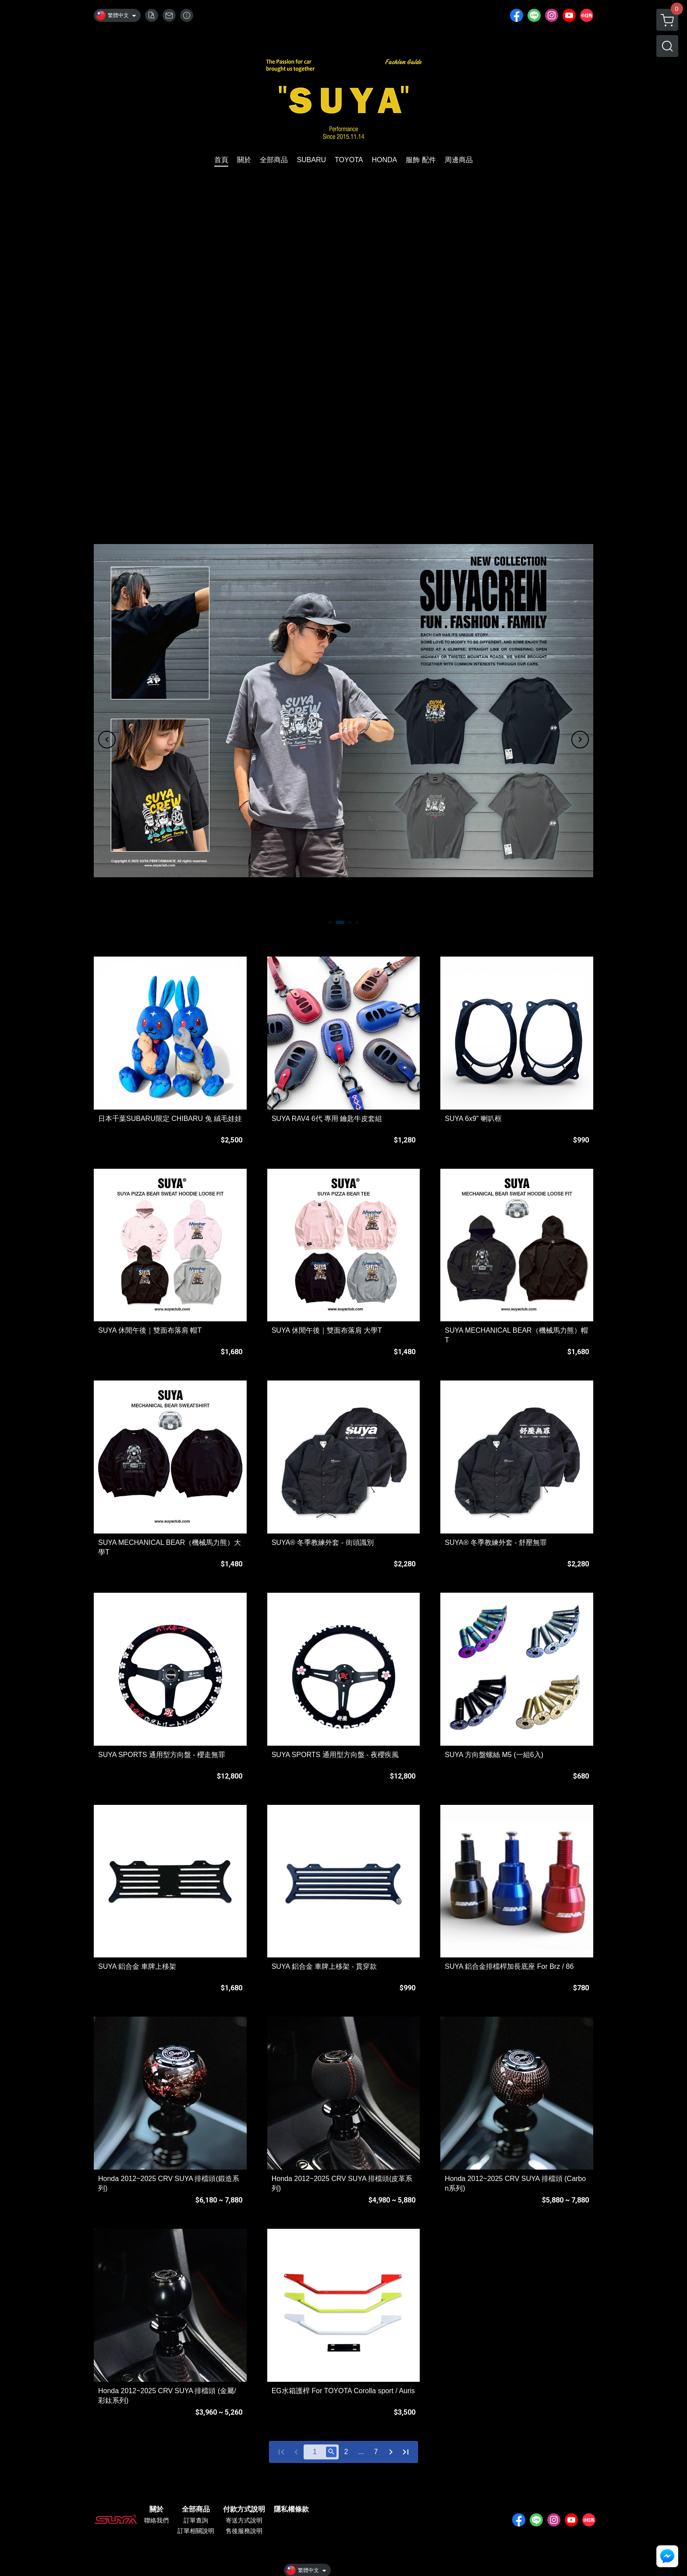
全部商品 (196, 2509)
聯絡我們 (156, 2520)
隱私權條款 (291, 2509)
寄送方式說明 (244, 2520)
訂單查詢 (196, 2520)
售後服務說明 (244, 2531)
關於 (156, 2509)
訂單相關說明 (195, 2531)
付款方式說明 (244, 2509)
